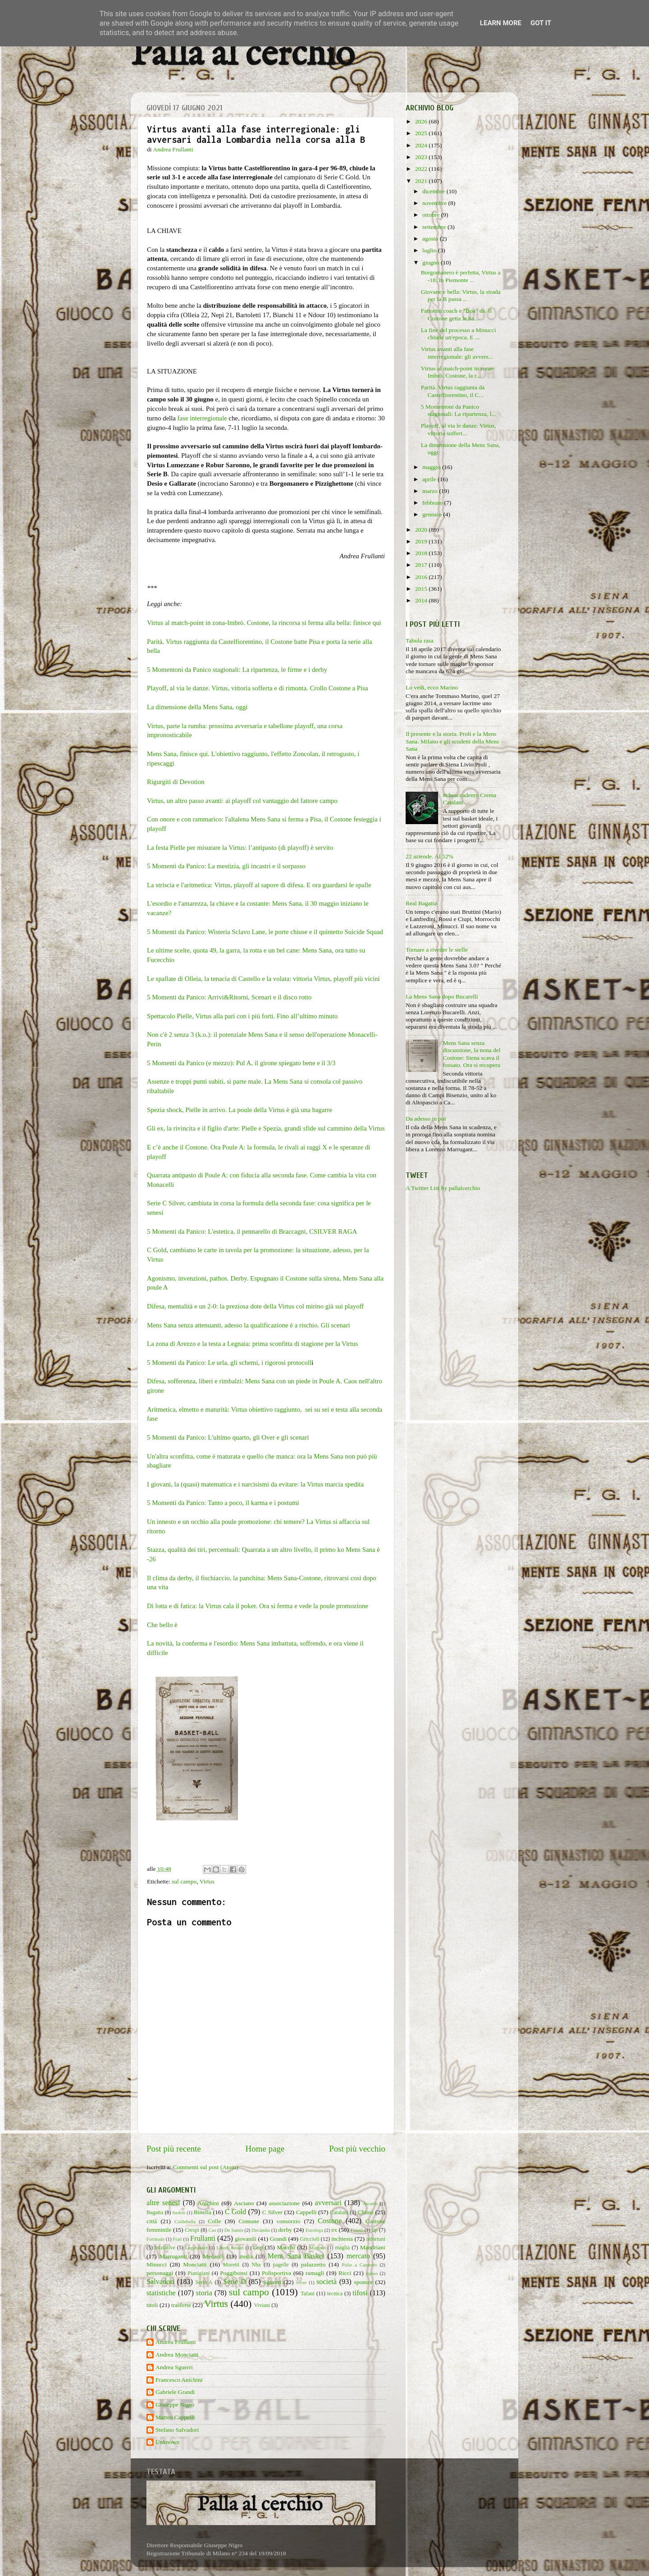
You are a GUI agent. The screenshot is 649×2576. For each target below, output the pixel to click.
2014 (422, 600)
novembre (435, 203)
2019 (422, 541)
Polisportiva (276, 2273)
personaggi (159, 2273)
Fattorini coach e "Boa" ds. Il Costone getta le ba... (456, 314)
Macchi (286, 2247)
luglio (430, 250)
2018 (422, 553)
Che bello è (163, 1624)
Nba (256, 2264)
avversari (328, 2203)
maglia (342, 2247)
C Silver (272, 2212)
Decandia (260, 2230)
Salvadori (160, 2282)
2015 (422, 588)
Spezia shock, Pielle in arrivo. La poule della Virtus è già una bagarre (239, 1109)
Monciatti (195, 2264)
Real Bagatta (421, 903)
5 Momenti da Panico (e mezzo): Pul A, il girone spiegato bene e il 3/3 (241, 1063)
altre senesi (163, 2203)
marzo (430, 491)
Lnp (258, 2247)
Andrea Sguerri (174, 2367)
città (151, 2221)
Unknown (167, 2442)
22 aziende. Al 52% (429, 856)
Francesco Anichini (179, 2379)
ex (334, 2229)
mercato (358, 2256)
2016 (422, 577)
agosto (431, 238)
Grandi (278, 2238)
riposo (372, 2273)
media (246, 2256)
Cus (212, 2230)
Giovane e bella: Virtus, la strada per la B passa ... (461, 295)
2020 (422, 529)
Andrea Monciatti (177, 2354)
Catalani (339, 2212)
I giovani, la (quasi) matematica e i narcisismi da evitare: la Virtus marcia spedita (255, 1484)
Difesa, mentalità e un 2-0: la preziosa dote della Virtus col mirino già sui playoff (256, 1306)
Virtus (207, 1881)
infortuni (376, 2239)
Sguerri (272, 2282)
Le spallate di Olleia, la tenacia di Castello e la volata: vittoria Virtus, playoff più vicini (264, 978)
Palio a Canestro (359, 2264)
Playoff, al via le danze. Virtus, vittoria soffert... (458, 429)
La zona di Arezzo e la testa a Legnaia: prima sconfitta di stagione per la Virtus (252, 1343)
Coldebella (185, 2221)
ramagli (315, 2273)
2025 (422, 133)
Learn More (500, 23)
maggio (432, 467)
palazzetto (313, 2264)
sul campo (184, 1881)
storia (204, 2293)
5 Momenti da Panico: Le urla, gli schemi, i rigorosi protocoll (229, 1362)
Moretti (231, 2264)
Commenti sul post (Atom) (205, 2167)
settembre (435, 226)
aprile (430, 479)
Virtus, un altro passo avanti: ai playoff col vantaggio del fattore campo (242, 800)
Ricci (345, 2273)
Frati (177, 2239)
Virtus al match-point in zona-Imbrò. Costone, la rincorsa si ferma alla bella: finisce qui (265, 622)
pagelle (281, 2264)
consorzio (288, 2221)
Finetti (357, 2230)
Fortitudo (155, 2239)
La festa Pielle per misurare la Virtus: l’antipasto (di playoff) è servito (241, 847)
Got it (540, 23)
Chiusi (366, 2212)
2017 (422, 564)
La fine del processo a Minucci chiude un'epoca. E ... (458, 334)
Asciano (244, 2203)
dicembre (434, 191)
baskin (179, 2212)
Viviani (262, 2305)
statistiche (161, 2293)
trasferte (181, 2305)
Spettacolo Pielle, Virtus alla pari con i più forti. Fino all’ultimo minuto (242, 1016)
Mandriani (372, 2247)
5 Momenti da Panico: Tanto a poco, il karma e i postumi (223, 1502)
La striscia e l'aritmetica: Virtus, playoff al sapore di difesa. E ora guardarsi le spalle (259, 885)
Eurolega (314, 2230)
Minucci (156, 2264)
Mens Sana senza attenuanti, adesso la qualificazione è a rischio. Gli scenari (249, 1325)
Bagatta (154, 2212)
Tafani (308, 2293)
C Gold (236, 2212)
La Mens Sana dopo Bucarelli (442, 996)
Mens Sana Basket (296, 2256)
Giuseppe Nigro (174, 2404)
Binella (202, 2212)
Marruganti (173, 2256)
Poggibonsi (233, 2273)
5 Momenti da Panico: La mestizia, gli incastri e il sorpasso (227, 866)
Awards (370, 2203)
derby (285, 2229)
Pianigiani (198, 2273)
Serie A (204, 2282)
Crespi (192, 2230)
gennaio (432, 514)
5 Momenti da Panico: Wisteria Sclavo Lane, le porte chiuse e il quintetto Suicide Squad (265, 931)
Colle (214, 2221)
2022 (422, 168)
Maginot (317, 2247)
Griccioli (309, 2239)
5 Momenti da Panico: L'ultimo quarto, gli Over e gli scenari (229, 1437)
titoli (152, 2305)
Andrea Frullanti (175, 2342)
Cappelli (306, 2212)
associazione (284, 2203)
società (326, 2282)
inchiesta (342, 2238)
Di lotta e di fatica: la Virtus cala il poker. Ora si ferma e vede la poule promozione (257, 1605)
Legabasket (196, 2247)
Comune (248, 2221)
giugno (431, 262)
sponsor (363, 2282)
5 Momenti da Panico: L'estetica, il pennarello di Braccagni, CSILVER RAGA (252, 1231)
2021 (422, 181)
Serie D (234, 2282)
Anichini (208, 2203)
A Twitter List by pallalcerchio (443, 1188)
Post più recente (173, 2148)
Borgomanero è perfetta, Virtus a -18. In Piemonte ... (461, 276)
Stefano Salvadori (177, 2429)
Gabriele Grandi (175, 2392)
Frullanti (202, 2238)
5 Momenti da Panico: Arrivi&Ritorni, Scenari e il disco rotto (229, 997)
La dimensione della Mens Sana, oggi (197, 707)
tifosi (359, 2293)
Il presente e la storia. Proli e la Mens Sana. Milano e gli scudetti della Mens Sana (452, 741)
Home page (265, 2148)
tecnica (335, 2293)
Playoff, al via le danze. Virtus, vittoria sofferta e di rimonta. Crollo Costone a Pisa (257, 688)
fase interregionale (202, 418)
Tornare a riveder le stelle (437, 949)
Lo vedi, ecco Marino (432, 687)
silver (301, 2282)
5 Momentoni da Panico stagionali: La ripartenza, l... (458, 410)
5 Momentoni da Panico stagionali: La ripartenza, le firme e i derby (238, 669)
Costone (330, 2221)
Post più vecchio (357, 2148)
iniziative (165, 2247)
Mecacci (213, 2256)
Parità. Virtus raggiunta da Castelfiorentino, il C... (452, 391)
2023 (422, 157)
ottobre (431, 214)
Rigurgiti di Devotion (176, 781)
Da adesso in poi (426, 1118)
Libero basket (230, 2247)
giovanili (245, 2238)
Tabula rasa (420, 640)
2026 (422, 121)
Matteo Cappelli (175, 2417)
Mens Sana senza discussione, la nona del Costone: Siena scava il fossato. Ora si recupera (471, 1054)
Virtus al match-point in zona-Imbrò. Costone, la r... (457, 372)
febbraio (433, 502)
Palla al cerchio (243, 55)
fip (374, 2230)
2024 (422, 145)
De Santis (233, 2230)
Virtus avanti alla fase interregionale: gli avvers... (457, 353)
